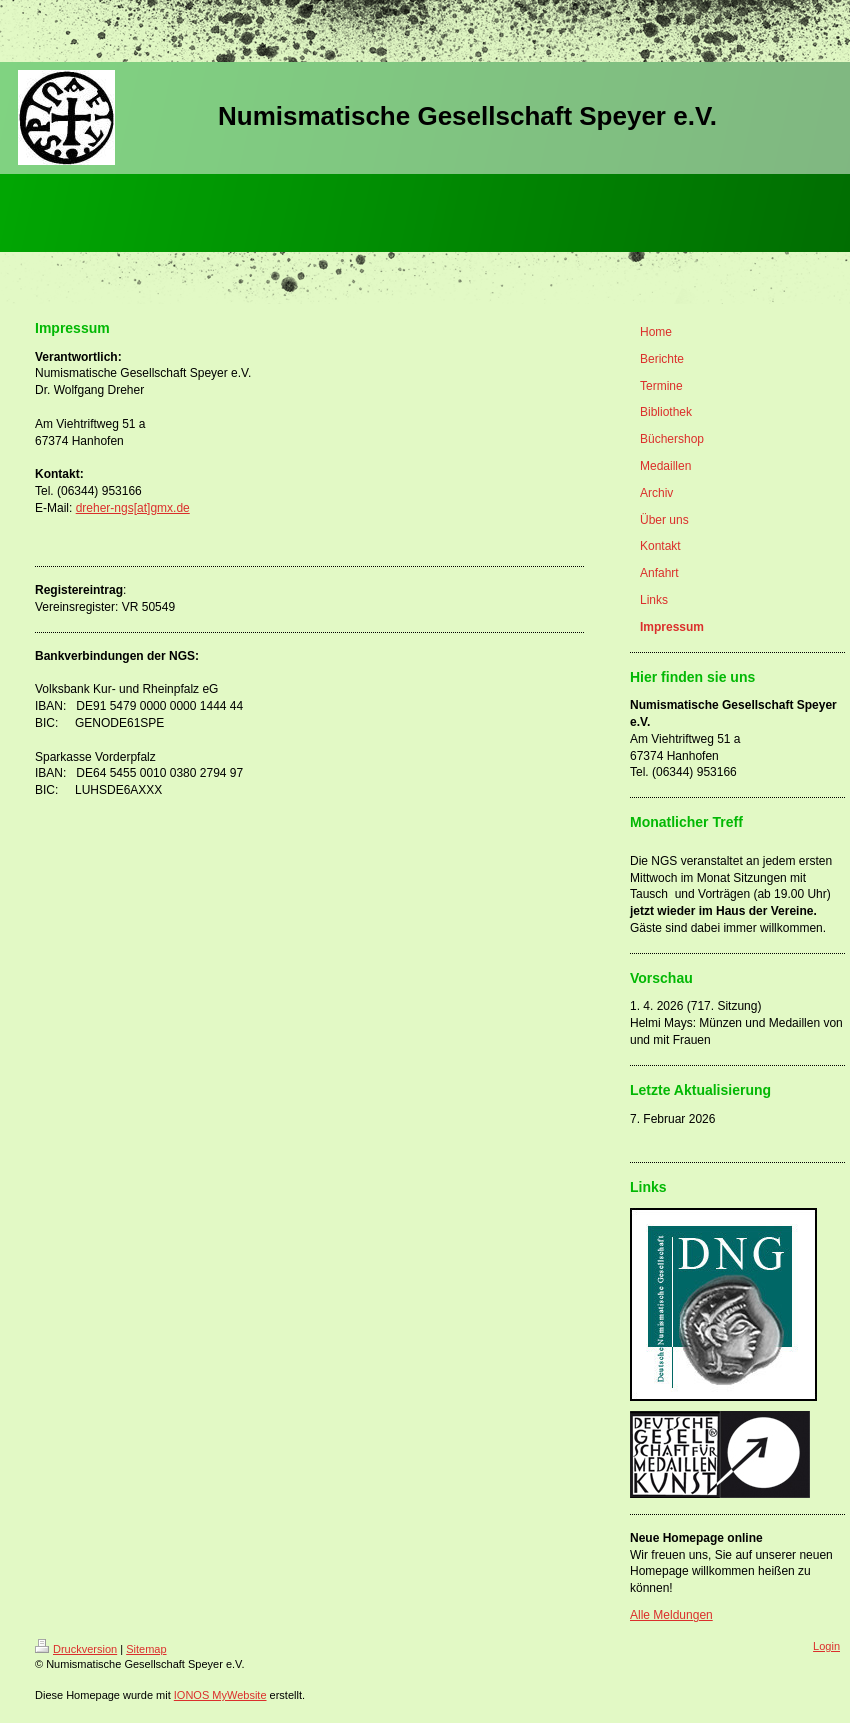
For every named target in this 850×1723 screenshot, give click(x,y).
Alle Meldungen (671, 1615)
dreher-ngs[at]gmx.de (133, 508)
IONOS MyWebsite (220, 1695)
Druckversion (76, 1649)
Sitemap (146, 1649)
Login (826, 1646)
